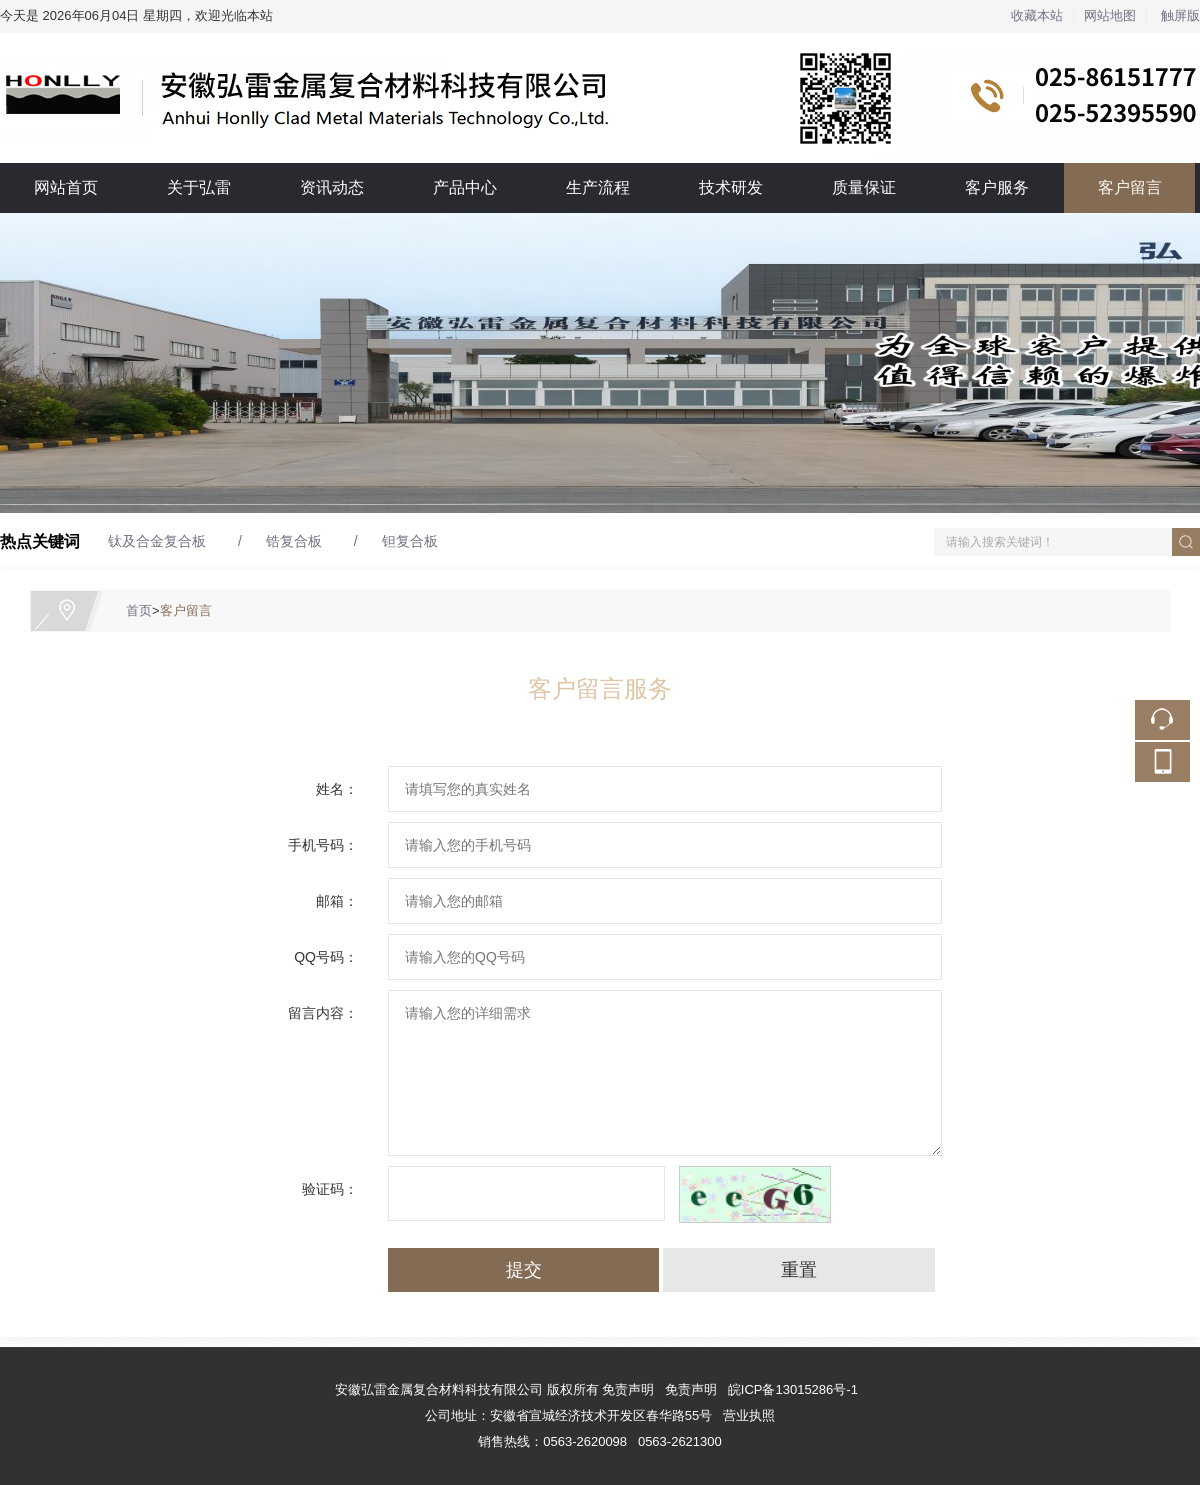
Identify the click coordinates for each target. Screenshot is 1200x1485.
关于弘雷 (199, 187)
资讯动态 (332, 187)
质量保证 (864, 187)
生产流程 (598, 187)
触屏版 (1180, 15)
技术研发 (731, 187)
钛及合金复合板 (157, 541)
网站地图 (1110, 15)
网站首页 (66, 187)
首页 (139, 610)
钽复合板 (410, 541)
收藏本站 (1037, 15)
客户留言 (1130, 187)
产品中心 (465, 187)
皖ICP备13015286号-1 (793, 1389)
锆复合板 (294, 541)
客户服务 (997, 187)
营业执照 (749, 1415)
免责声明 (691, 1389)
